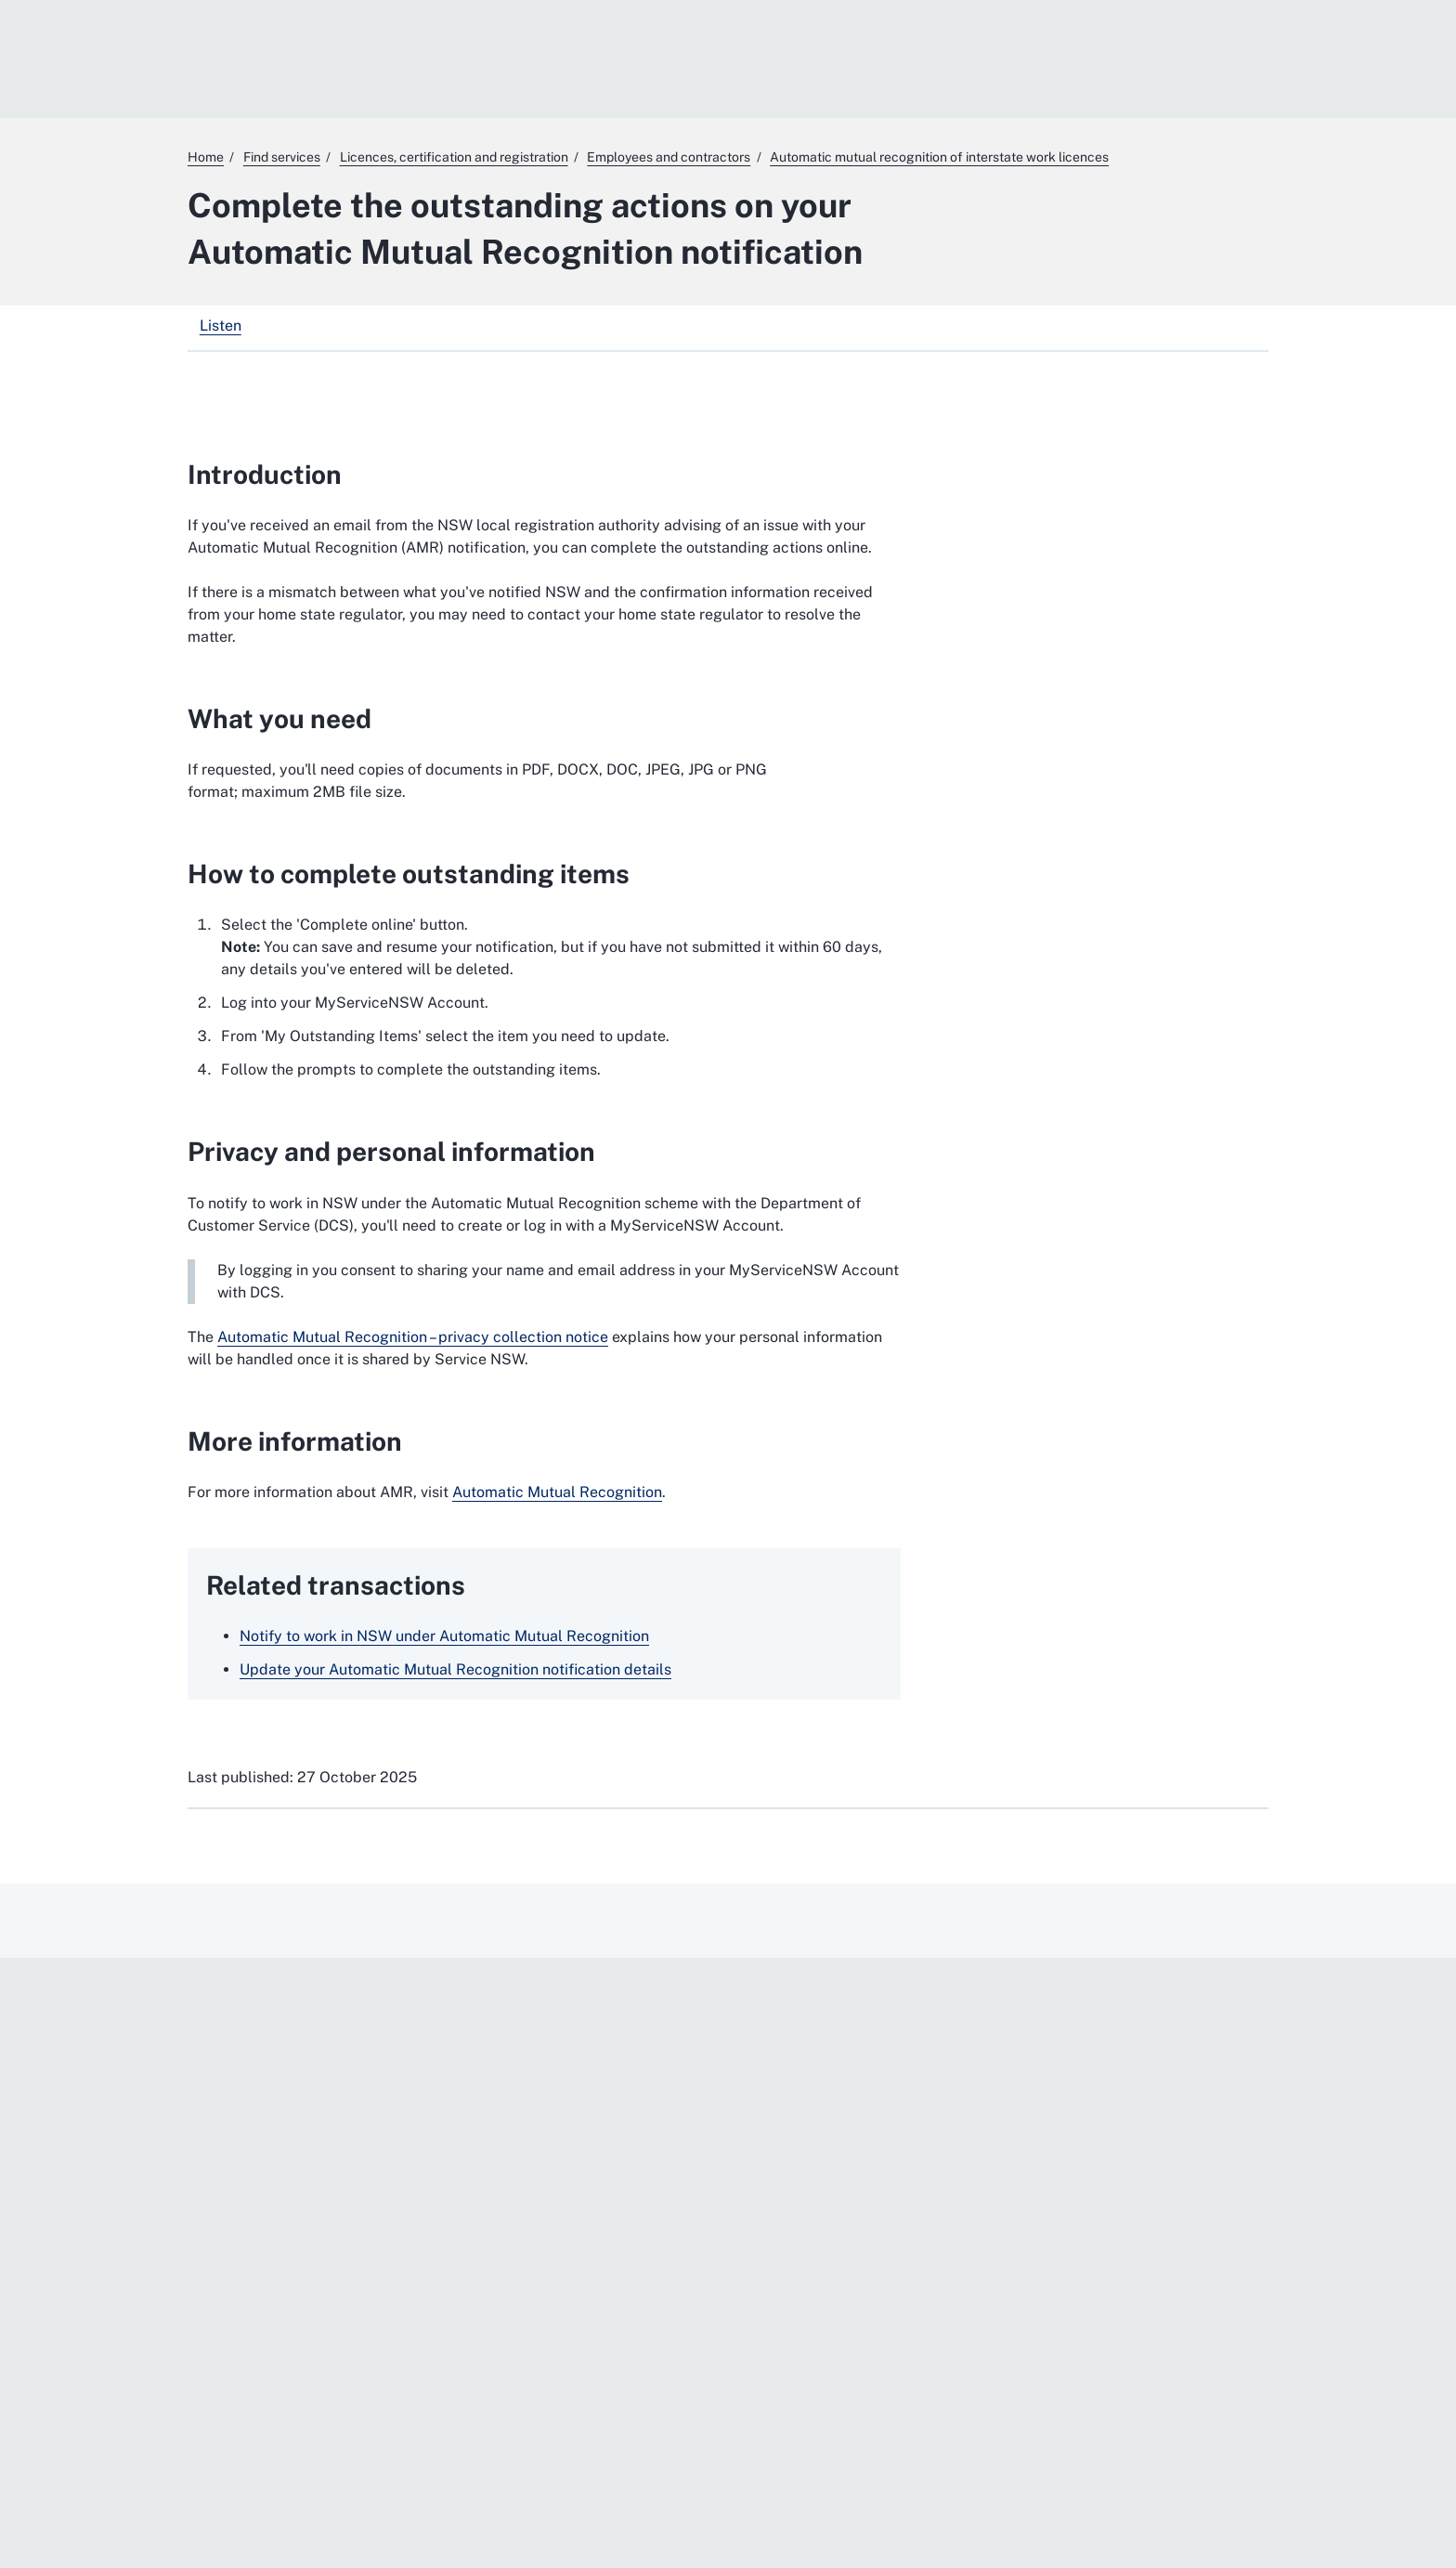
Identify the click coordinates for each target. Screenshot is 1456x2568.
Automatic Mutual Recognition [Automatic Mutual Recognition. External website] (557, 1492)
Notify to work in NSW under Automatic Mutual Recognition (444, 1636)
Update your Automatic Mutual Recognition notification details (455, 1669)
